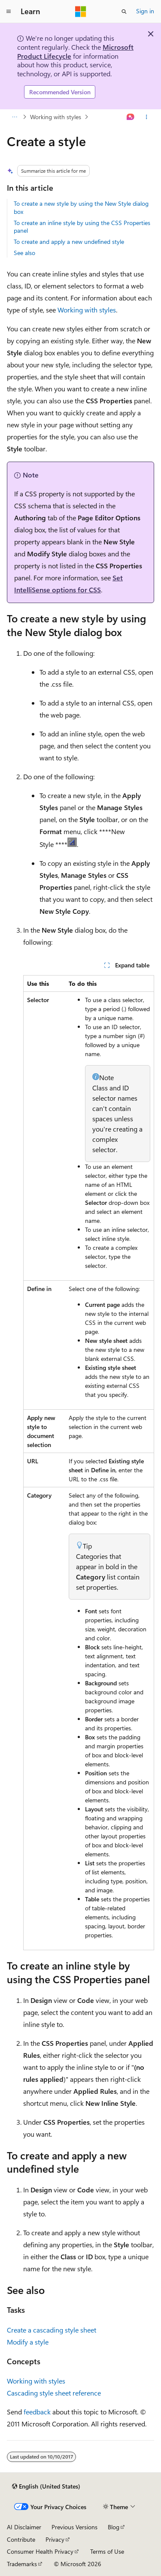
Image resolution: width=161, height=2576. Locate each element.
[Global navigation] (8, 11)
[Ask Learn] (130, 117)
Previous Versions (74, 2527)
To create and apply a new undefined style (69, 241)
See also (24, 253)
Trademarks (22, 2564)
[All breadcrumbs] (14, 117)
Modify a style (28, 2341)
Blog (113, 2527)
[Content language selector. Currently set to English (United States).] (46, 2486)
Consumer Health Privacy (40, 2551)
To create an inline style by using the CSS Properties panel (82, 226)
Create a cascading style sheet (51, 2329)
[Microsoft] (80, 11)
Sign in (145, 11)
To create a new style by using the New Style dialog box (81, 207)
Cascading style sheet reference (54, 2392)
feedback (37, 2411)
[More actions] (146, 117)
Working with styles (55, 117)
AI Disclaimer (24, 2527)
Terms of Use (107, 2551)
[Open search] (124, 11)
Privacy (55, 2539)
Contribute (21, 2539)
